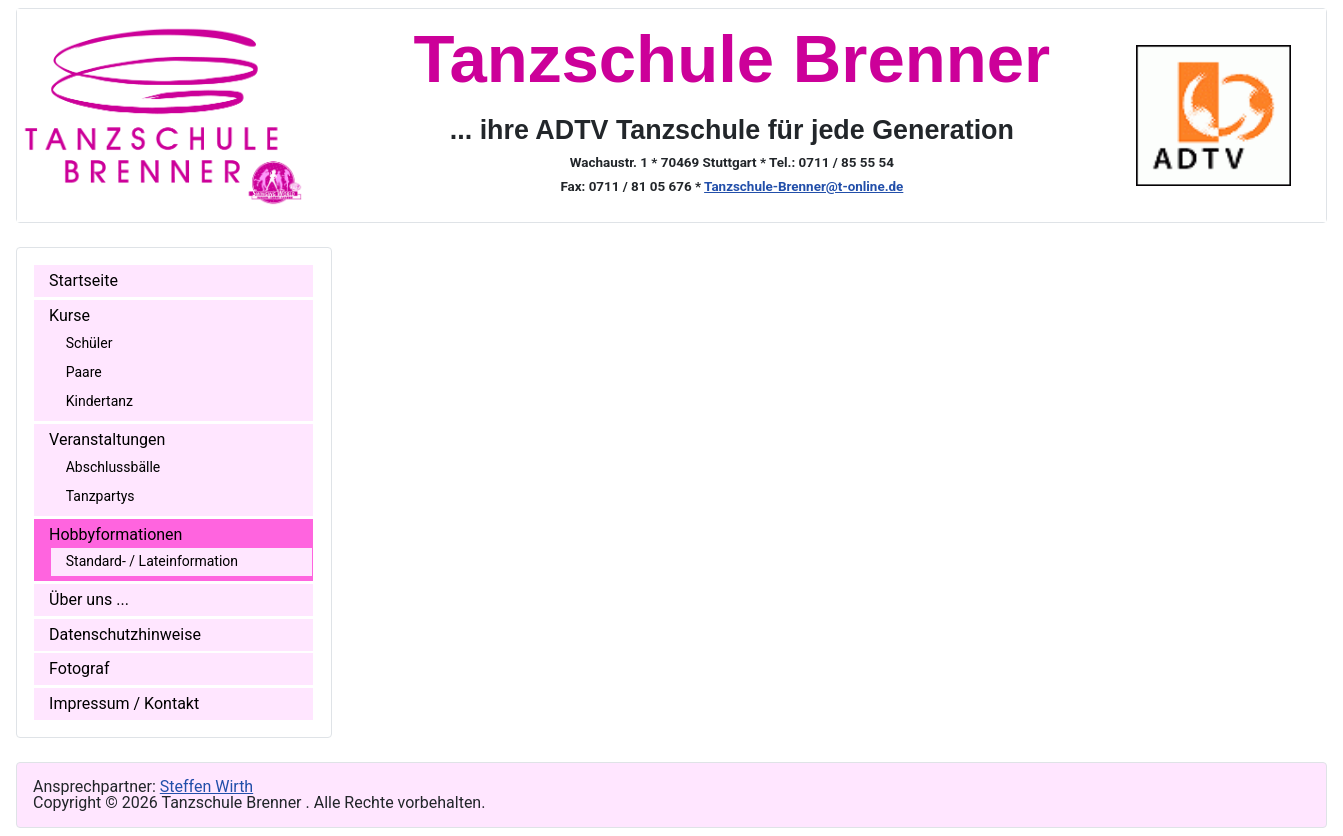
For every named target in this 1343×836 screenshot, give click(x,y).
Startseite (83, 280)
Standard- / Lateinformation (152, 561)
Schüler (89, 343)
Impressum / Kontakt (124, 703)
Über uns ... (89, 599)
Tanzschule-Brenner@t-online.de (803, 186)
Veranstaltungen (107, 439)
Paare (84, 372)
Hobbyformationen (115, 534)
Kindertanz (99, 401)
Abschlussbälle (113, 467)
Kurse (69, 315)
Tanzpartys (100, 496)
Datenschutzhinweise (125, 634)
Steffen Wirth (206, 786)
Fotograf (79, 668)
